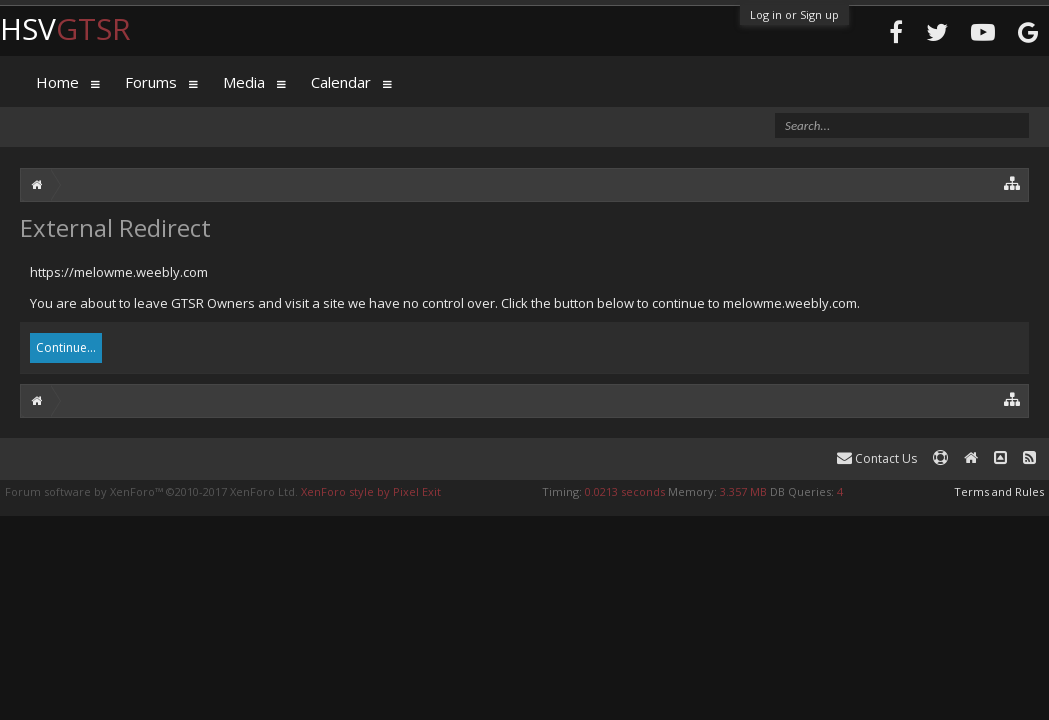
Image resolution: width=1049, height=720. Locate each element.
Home (57, 82)
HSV (65, 28)
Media (244, 82)
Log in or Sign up (794, 14)
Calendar (341, 82)
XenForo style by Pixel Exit (371, 491)
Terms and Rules (999, 491)
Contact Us (877, 458)
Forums (151, 82)
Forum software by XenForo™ (151, 491)
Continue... (66, 347)
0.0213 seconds (625, 491)
